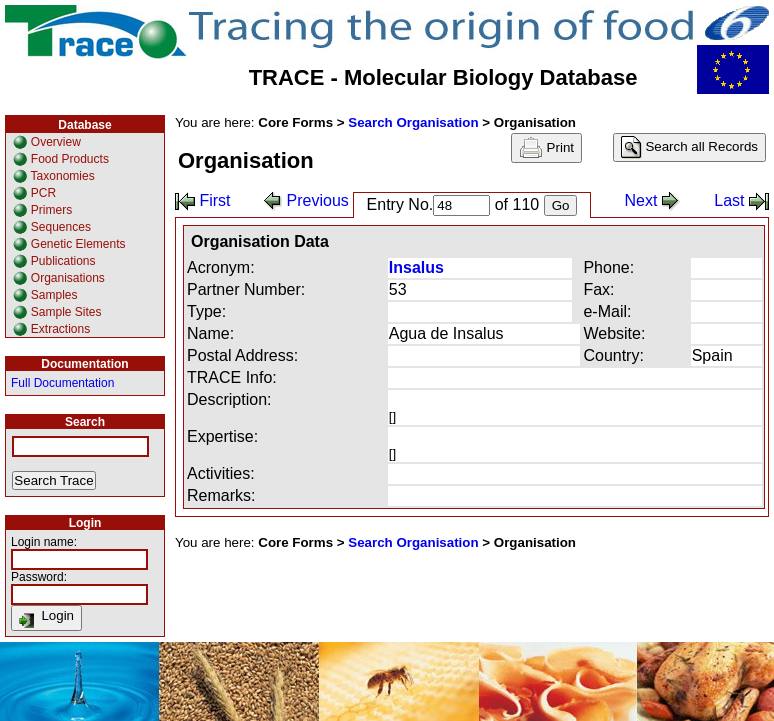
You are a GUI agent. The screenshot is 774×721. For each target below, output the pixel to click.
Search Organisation (413, 122)
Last (741, 200)
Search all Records (689, 147)
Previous (306, 200)
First (203, 200)
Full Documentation (62, 383)
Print (546, 148)
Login (46, 618)
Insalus (416, 267)
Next (652, 200)
